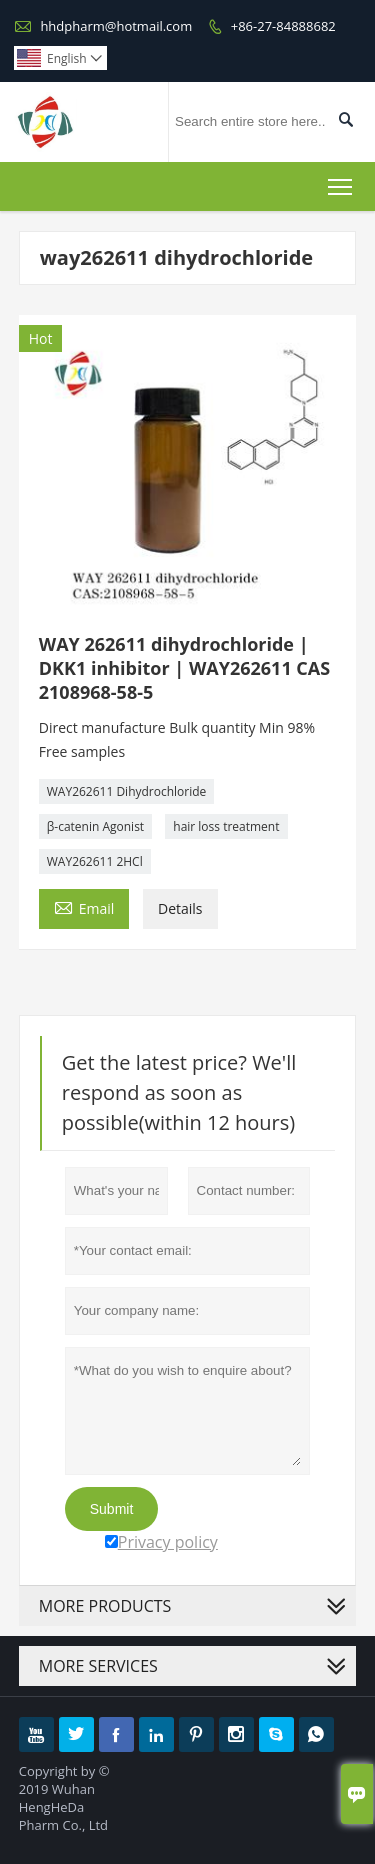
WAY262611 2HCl (95, 861)
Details (180, 908)
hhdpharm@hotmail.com (116, 26)
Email (84, 907)
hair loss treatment (226, 826)
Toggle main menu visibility (341, 183)
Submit (112, 1509)
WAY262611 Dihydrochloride (127, 791)
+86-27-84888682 (283, 26)
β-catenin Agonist (95, 826)
